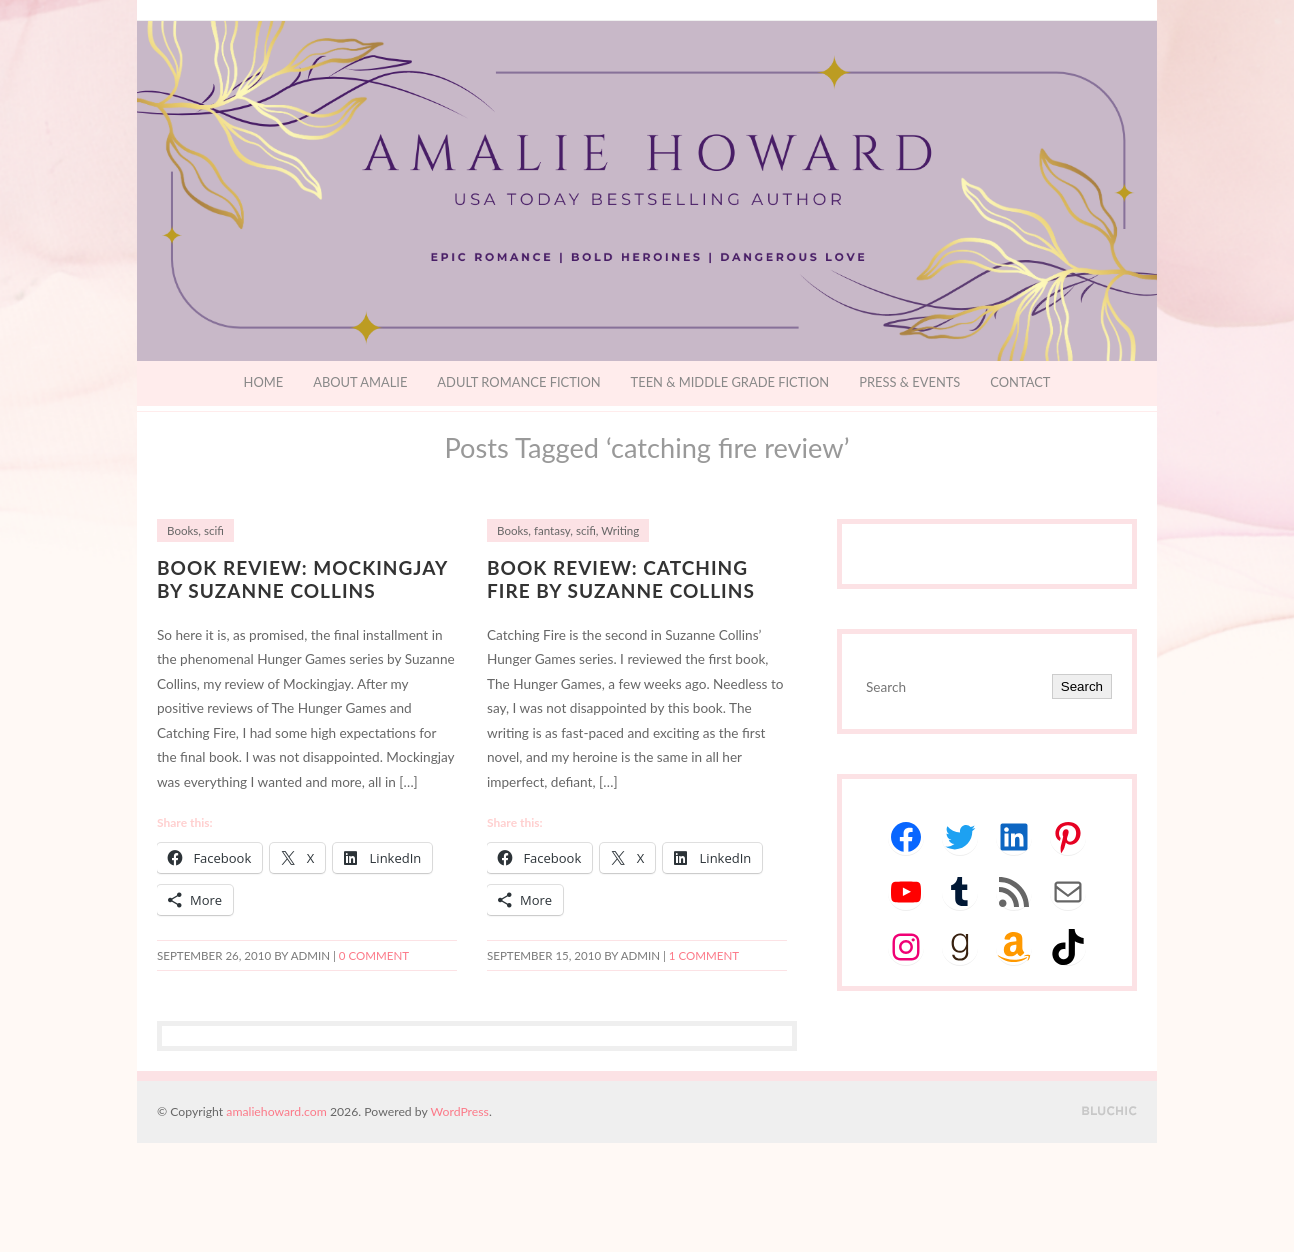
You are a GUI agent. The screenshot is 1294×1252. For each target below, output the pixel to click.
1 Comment (704, 955)
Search (1082, 686)
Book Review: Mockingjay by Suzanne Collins (302, 579)
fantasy (552, 530)
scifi (214, 530)
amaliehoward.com (276, 1111)
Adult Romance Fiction (518, 382)
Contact (1020, 382)
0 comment (374, 955)
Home (264, 382)
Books (182, 530)
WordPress (460, 1111)
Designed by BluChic (1109, 1111)
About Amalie (360, 382)
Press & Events (909, 382)
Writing (620, 530)
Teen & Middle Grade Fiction (730, 382)
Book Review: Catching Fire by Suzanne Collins (621, 579)
